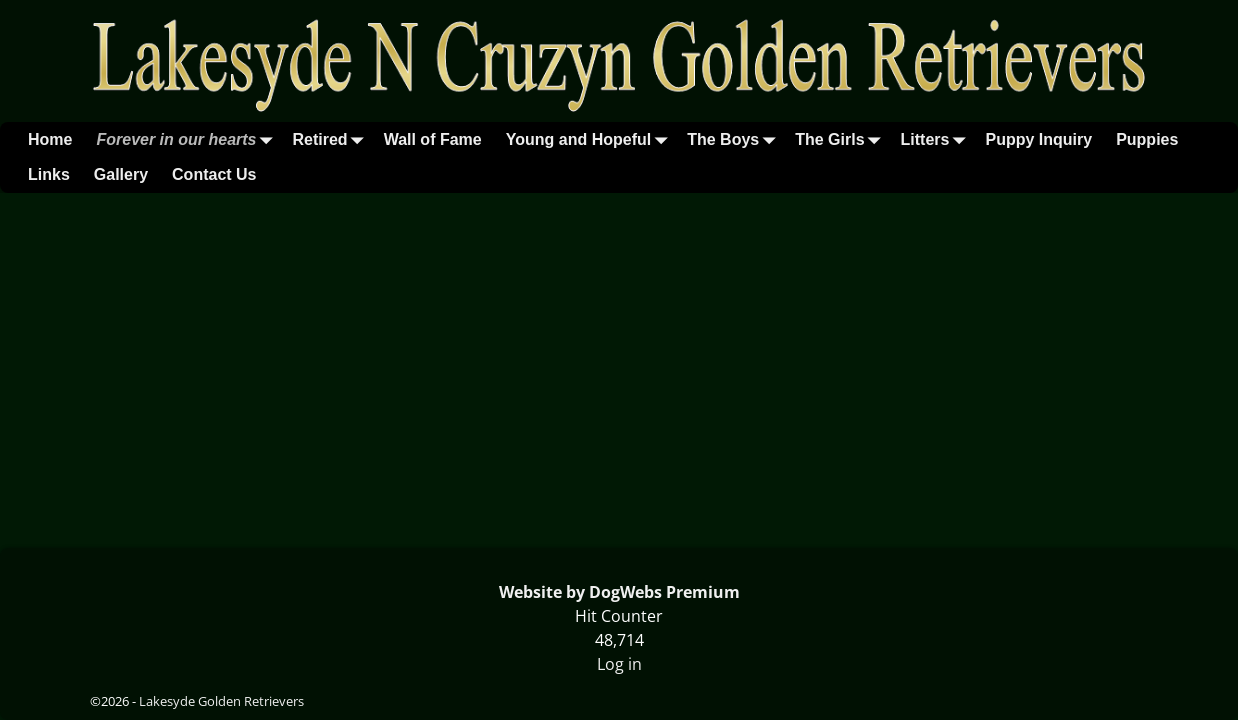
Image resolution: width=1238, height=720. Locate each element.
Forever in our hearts (188, 139)
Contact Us (214, 174)
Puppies (1147, 139)
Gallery (121, 174)
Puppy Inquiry (1038, 139)
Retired (332, 139)
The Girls (841, 139)
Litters (937, 139)
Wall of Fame (433, 139)
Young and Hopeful (590, 139)
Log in (619, 664)
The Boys (735, 139)
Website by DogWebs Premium (619, 592)
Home (50, 139)
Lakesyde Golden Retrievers (221, 701)
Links (49, 174)
